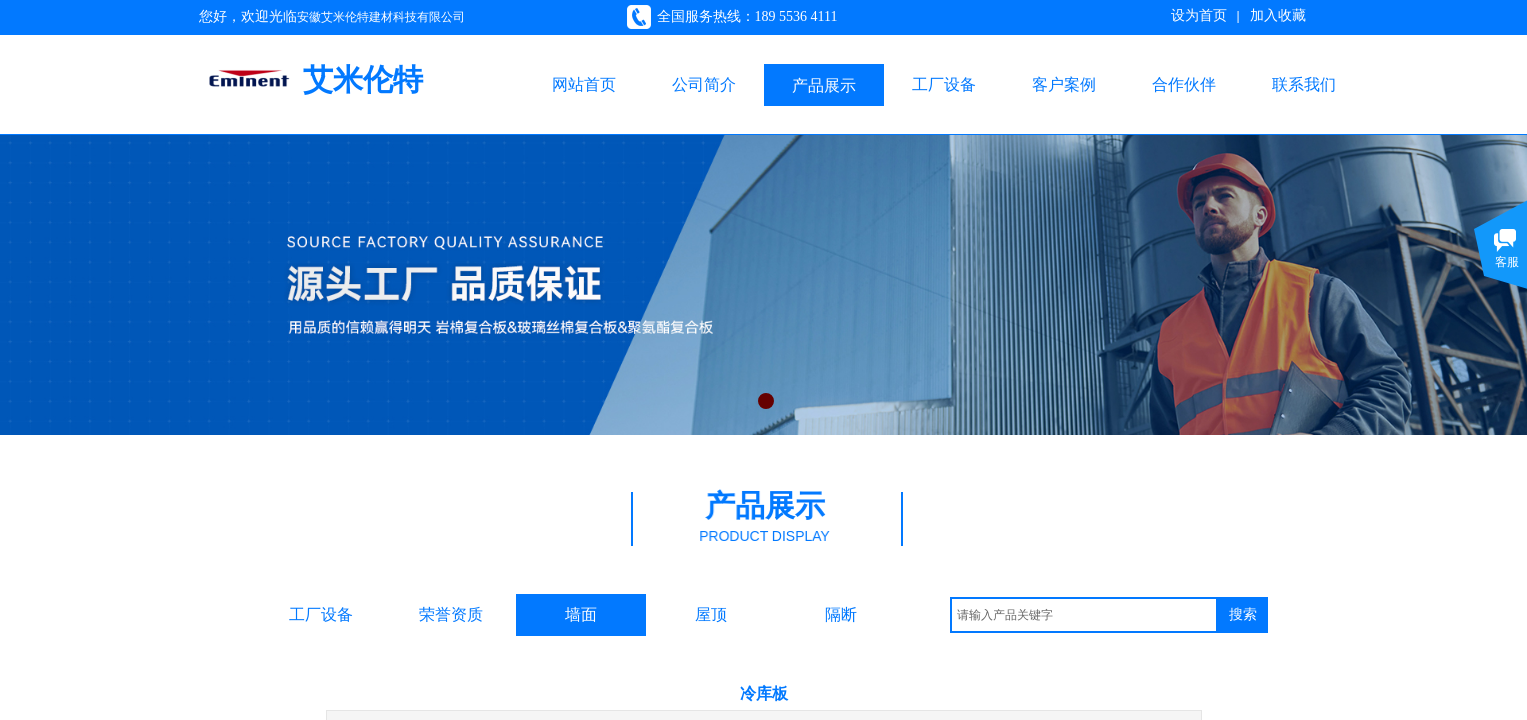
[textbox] (1084, 615)
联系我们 (1304, 84)
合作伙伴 (1184, 84)
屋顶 (711, 614)
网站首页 (584, 84)
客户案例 (1064, 84)
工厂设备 (944, 84)
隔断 (841, 614)
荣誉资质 (451, 614)
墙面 (581, 614)
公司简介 (704, 84)
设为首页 (1199, 15)
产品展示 (824, 85)
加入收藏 (1278, 15)
